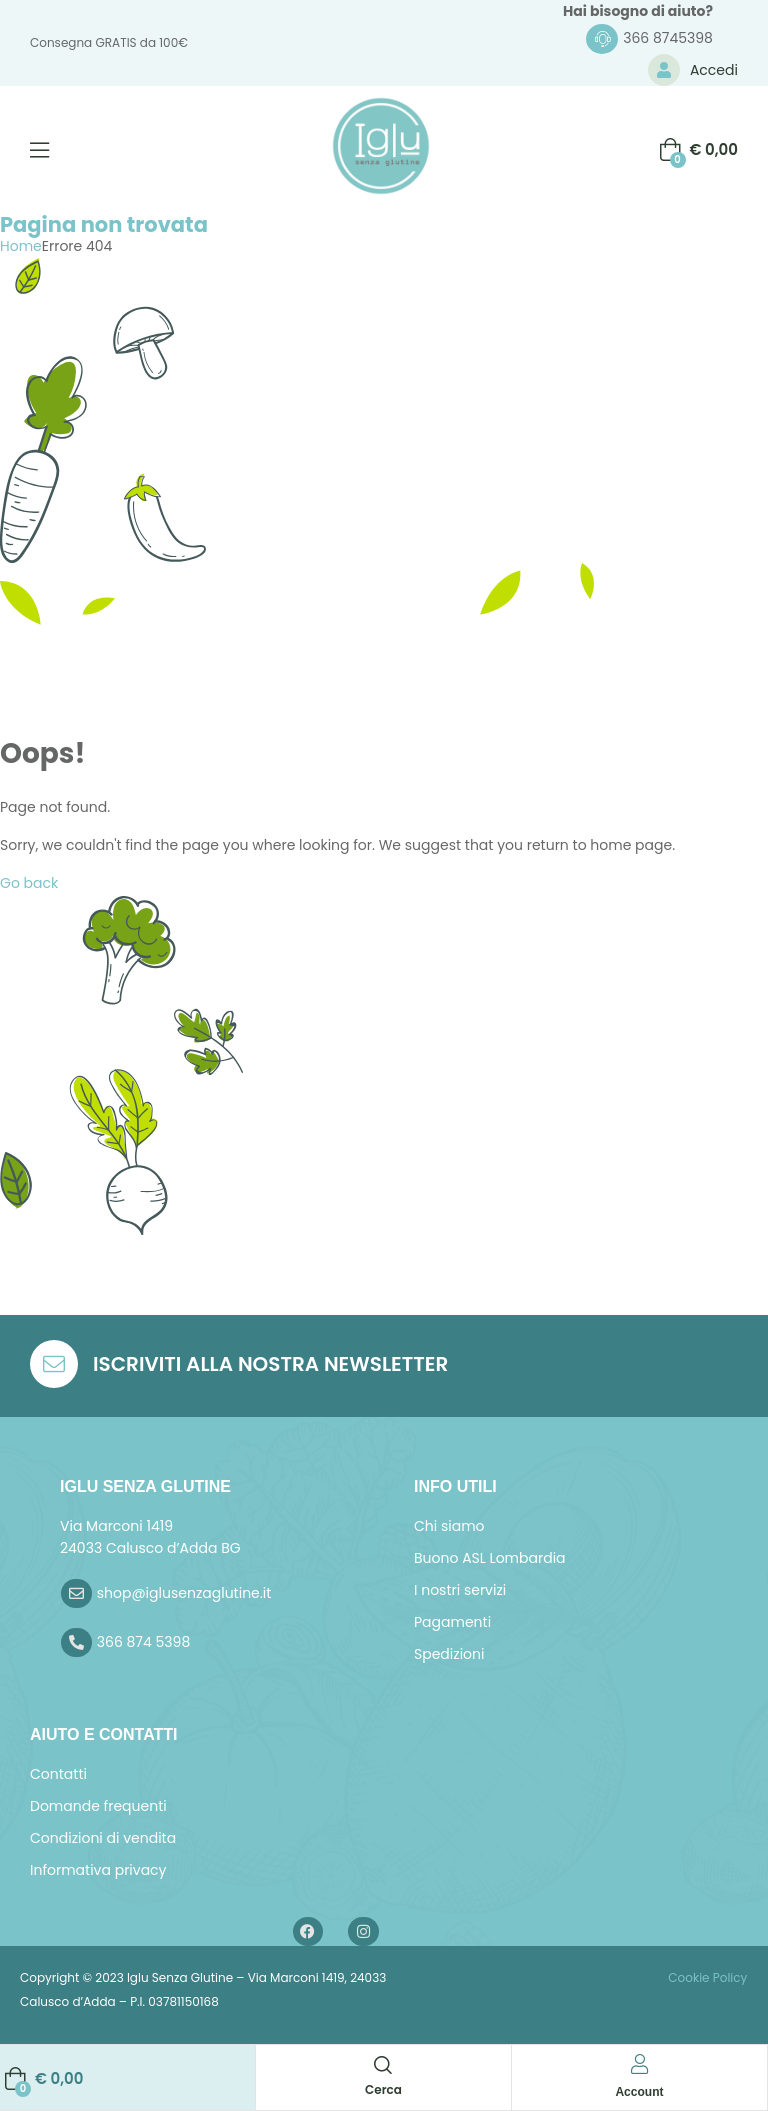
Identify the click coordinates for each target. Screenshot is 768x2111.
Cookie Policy (706, 1977)
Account (639, 2092)
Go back (29, 883)
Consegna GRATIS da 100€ (109, 42)
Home (21, 246)
